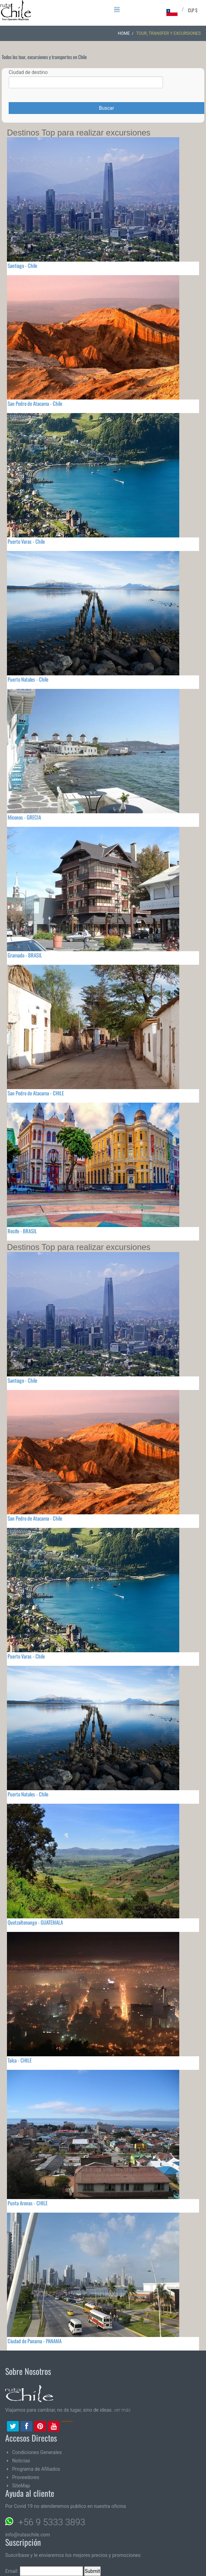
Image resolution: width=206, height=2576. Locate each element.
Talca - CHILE (20, 2060)
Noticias (21, 2460)
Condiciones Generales (37, 2452)
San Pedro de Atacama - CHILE (36, 1093)
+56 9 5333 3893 (51, 2522)
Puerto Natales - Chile (28, 679)
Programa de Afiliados (36, 2469)
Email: (44, 2571)
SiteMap (21, 2485)
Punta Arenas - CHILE (28, 2203)
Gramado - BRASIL (25, 955)
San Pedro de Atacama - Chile (35, 403)
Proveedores (25, 2477)
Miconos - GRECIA (24, 817)
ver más (122, 2410)
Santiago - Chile (22, 265)
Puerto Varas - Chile (26, 541)
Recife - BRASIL (22, 1231)
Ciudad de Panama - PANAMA (34, 2341)
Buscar (106, 108)
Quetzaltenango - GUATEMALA (35, 1922)
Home (124, 33)
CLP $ (192, 10)
